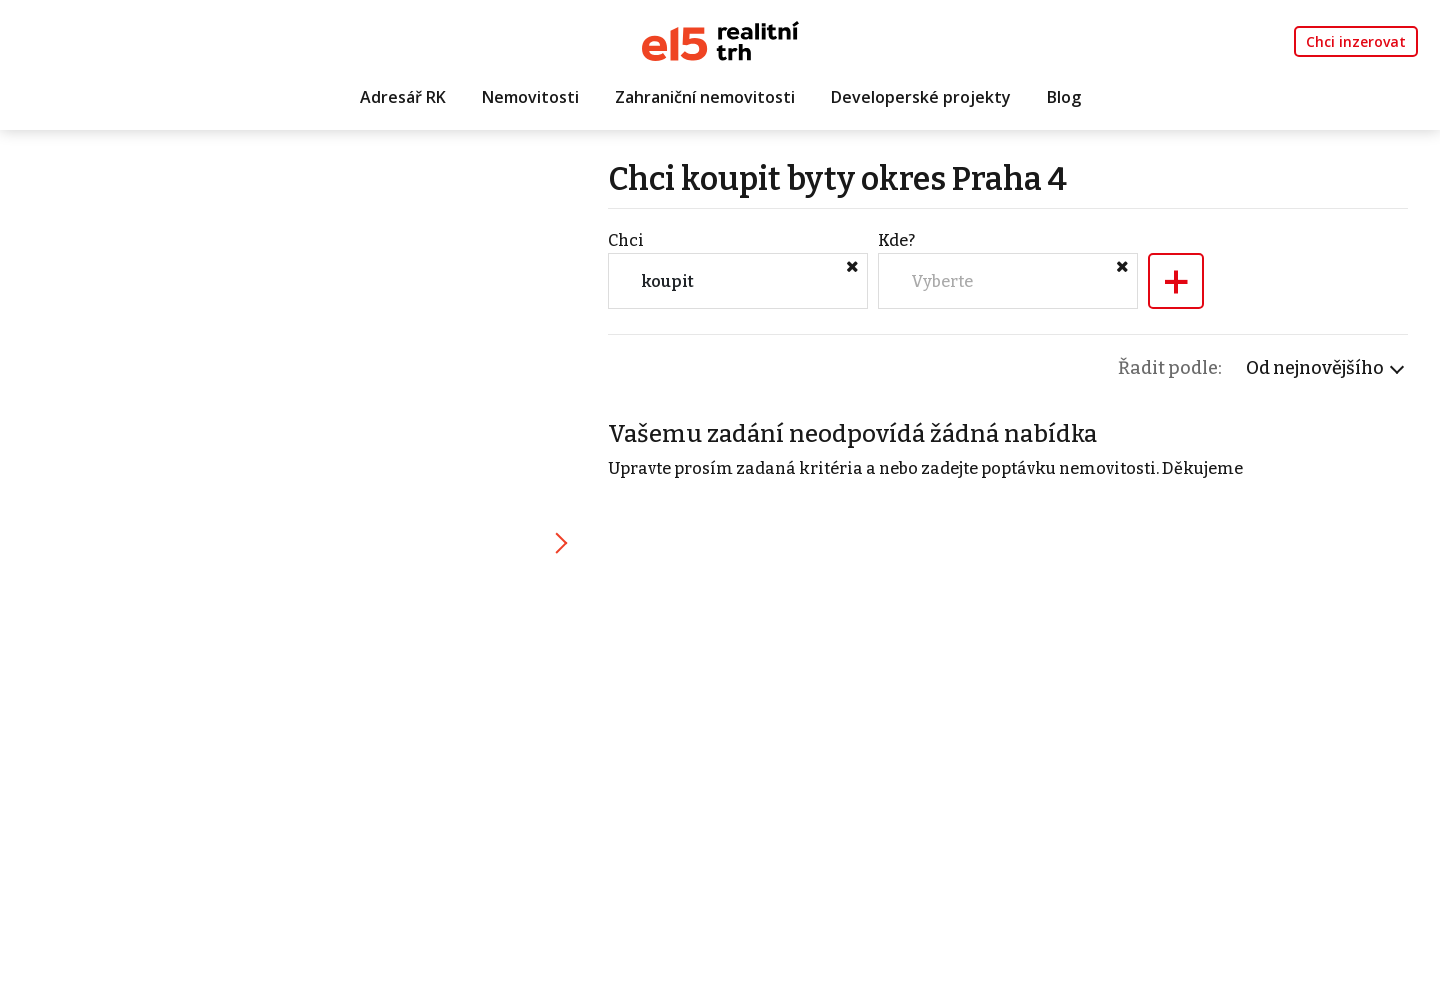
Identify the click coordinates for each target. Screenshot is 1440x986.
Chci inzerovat (1356, 41)
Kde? (896, 240)
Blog (1064, 97)
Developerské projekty (921, 97)
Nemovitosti (530, 97)
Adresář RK (403, 97)
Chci (626, 240)
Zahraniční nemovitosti (705, 97)
